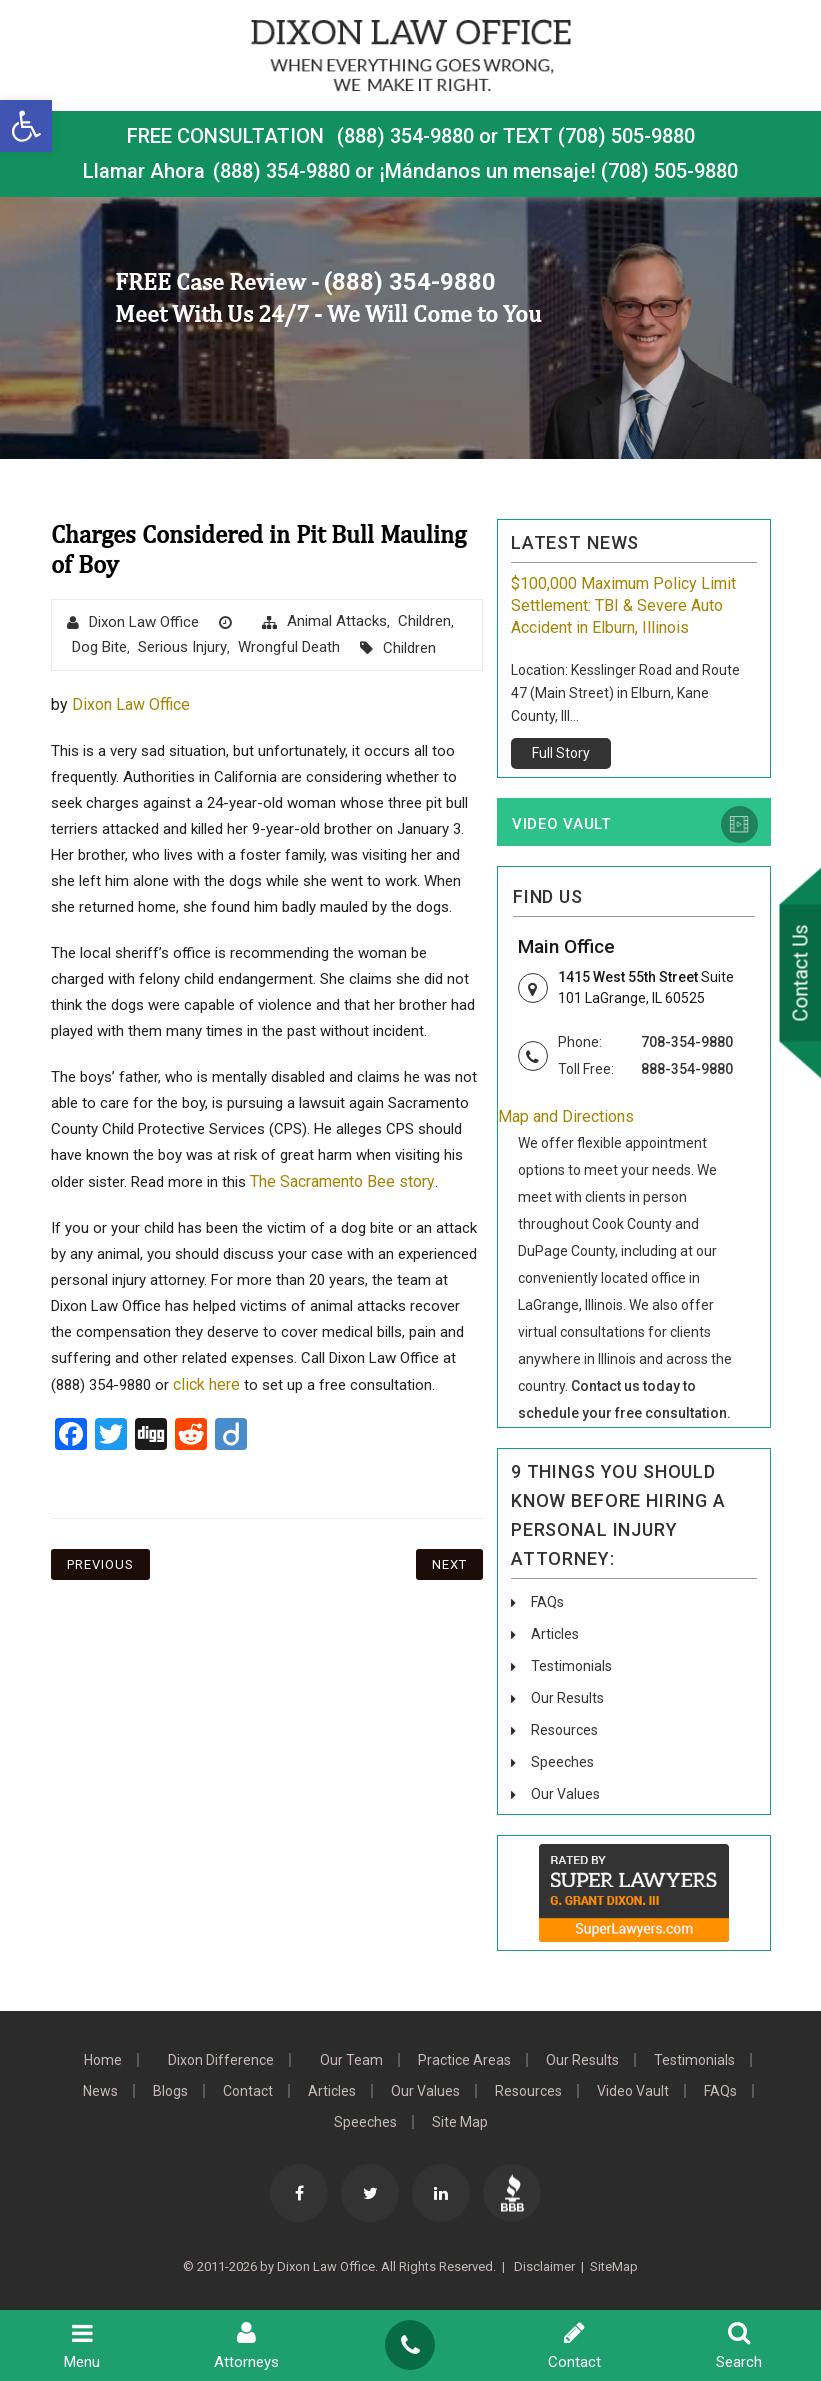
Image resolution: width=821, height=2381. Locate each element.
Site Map (460, 2122)
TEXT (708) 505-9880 (599, 136)
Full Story (561, 753)
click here (206, 1384)
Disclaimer (543, 2266)
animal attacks (337, 621)
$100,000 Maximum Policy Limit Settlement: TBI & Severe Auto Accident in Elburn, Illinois (623, 605)
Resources (564, 1730)
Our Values (565, 1794)
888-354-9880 (687, 1069)
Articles (555, 1634)
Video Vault (561, 824)
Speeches (562, 1762)
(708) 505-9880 (669, 171)
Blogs (170, 2091)
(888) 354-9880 (405, 136)
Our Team (351, 2060)
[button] (26, 126)
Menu (82, 2346)
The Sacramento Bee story (342, 1181)
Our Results (567, 1698)
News (100, 2091)
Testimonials (571, 1666)
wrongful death (289, 647)
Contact (248, 2091)
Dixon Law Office (144, 622)
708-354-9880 (687, 1042)
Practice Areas (464, 2060)
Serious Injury (182, 647)
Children (424, 621)
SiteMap (614, 2266)
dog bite (99, 647)
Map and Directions (566, 1116)
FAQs (547, 1602)
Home (103, 2060)
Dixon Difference (221, 2060)
